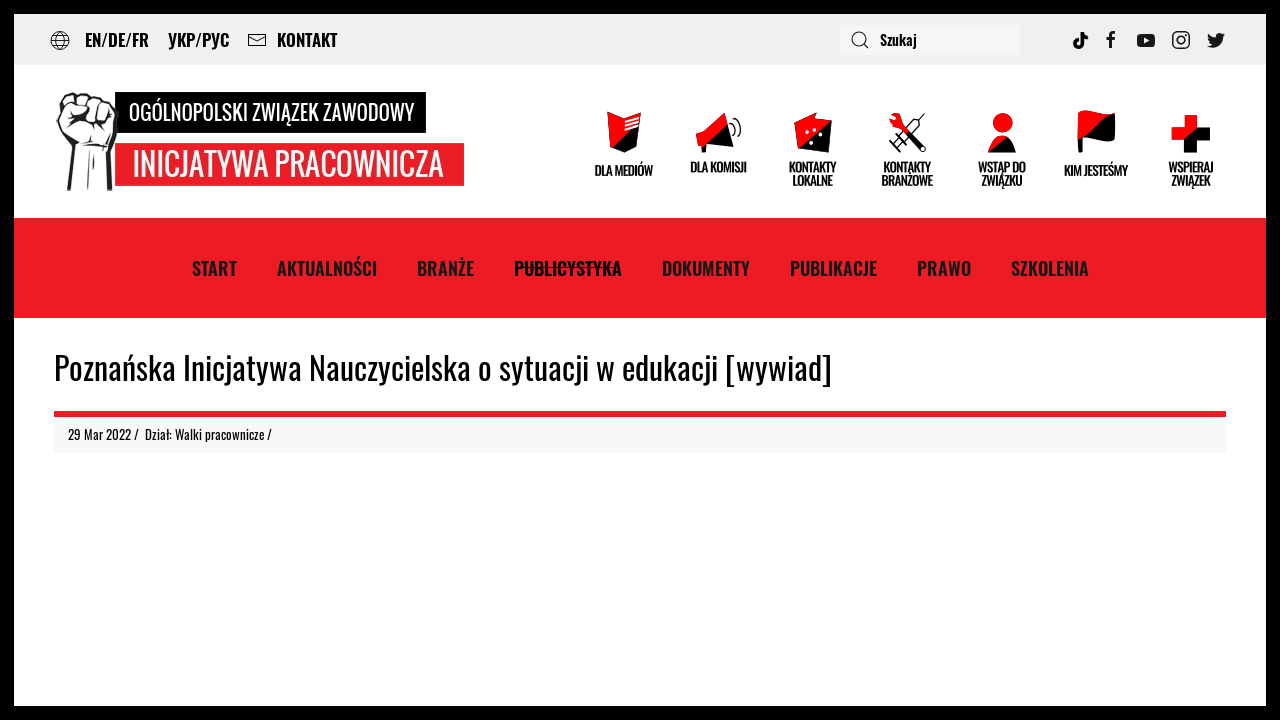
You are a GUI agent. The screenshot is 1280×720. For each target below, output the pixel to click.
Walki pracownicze (219, 434)
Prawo (944, 268)
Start (214, 268)
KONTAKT (292, 39)
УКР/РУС (198, 39)
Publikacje (833, 268)
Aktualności (327, 268)
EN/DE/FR (117, 39)
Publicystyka (568, 268)
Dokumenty (706, 268)
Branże (445, 268)
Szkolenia (1050, 268)
